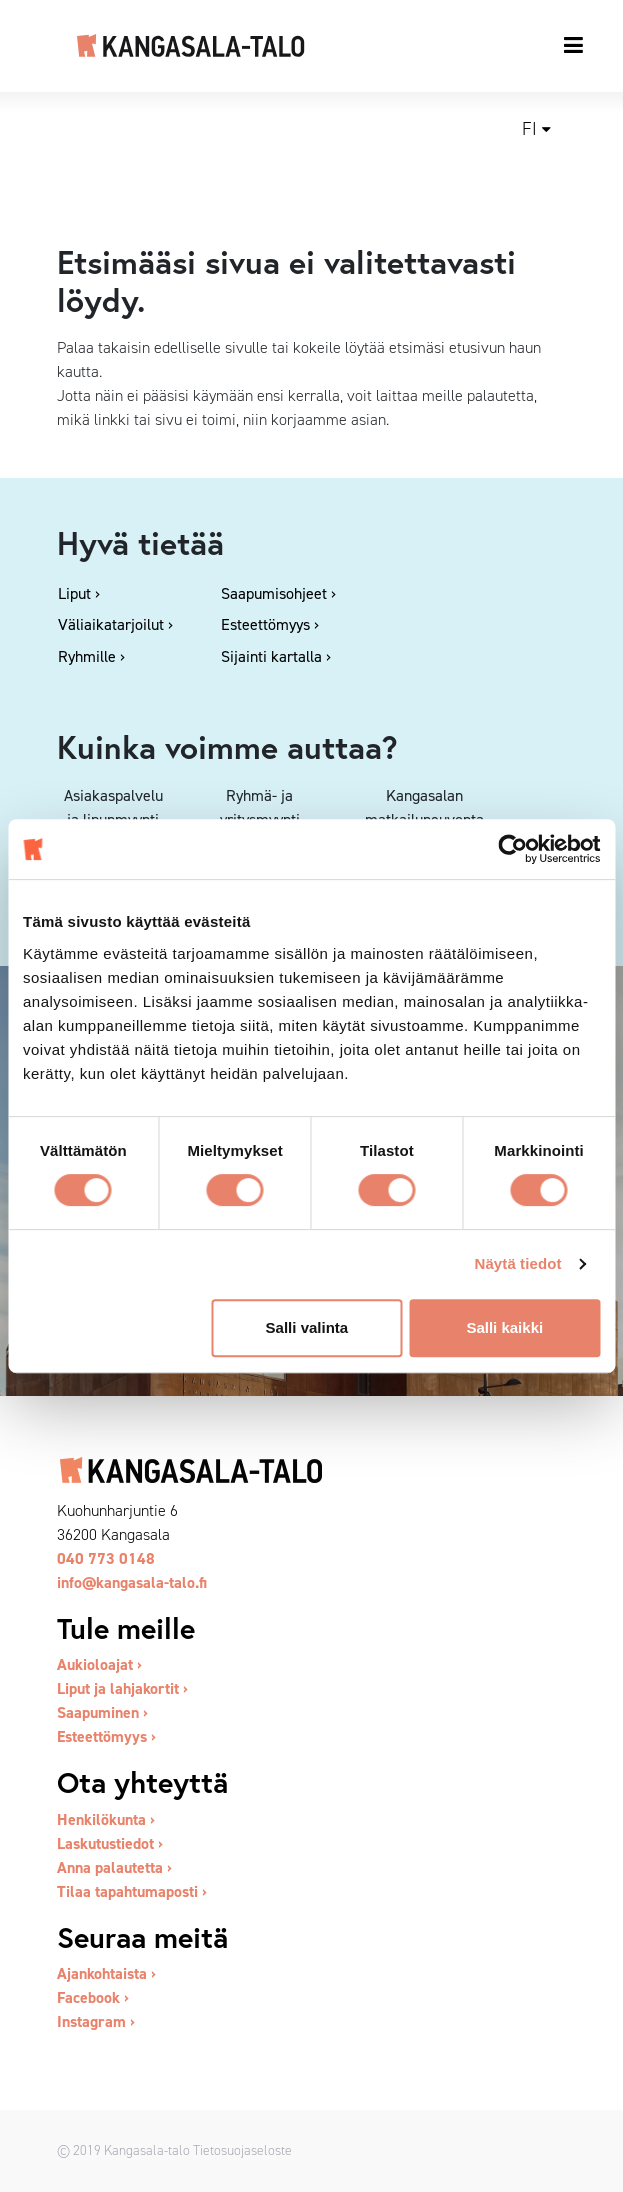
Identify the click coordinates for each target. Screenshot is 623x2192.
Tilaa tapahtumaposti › (132, 1891)
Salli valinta (307, 1327)
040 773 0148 (106, 1558)
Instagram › (96, 2021)
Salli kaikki (504, 1327)
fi (529, 129)
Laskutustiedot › (110, 1843)
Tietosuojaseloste (242, 2150)
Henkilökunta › (106, 1819)
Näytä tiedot (518, 1263)
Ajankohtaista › (106, 1973)
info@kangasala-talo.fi (132, 1582)
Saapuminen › (102, 1712)
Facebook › (93, 1997)
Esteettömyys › (106, 1736)
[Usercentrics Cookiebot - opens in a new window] (512, 849)
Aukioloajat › (99, 1664)
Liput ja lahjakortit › (122, 1688)
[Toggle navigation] (574, 45)
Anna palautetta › (114, 1867)
